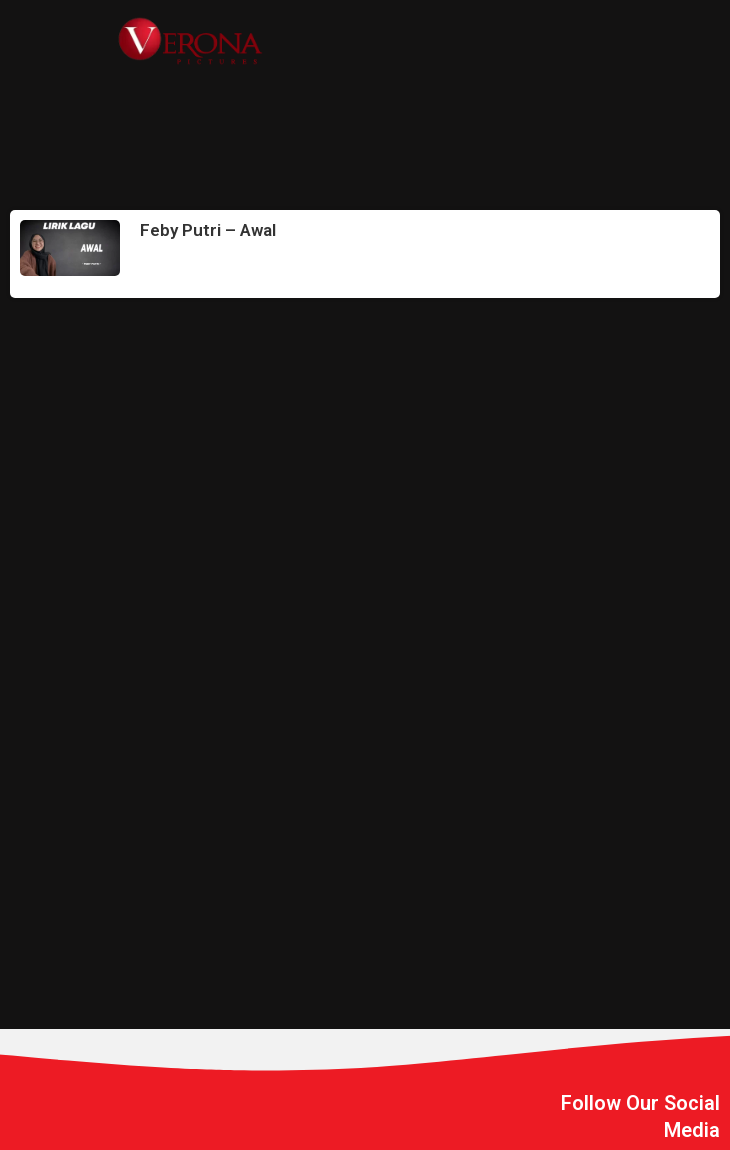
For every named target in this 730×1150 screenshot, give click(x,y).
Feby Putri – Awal (208, 230)
